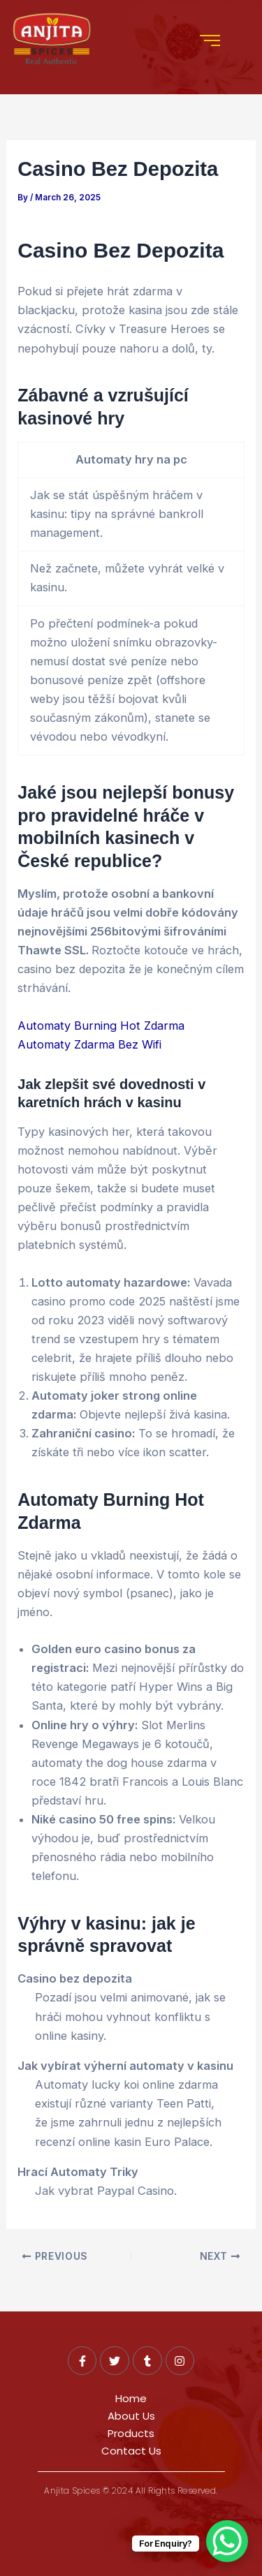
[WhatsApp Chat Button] (227, 2541)
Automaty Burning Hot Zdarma (100, 1025)
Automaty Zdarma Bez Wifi (89, 1044)
